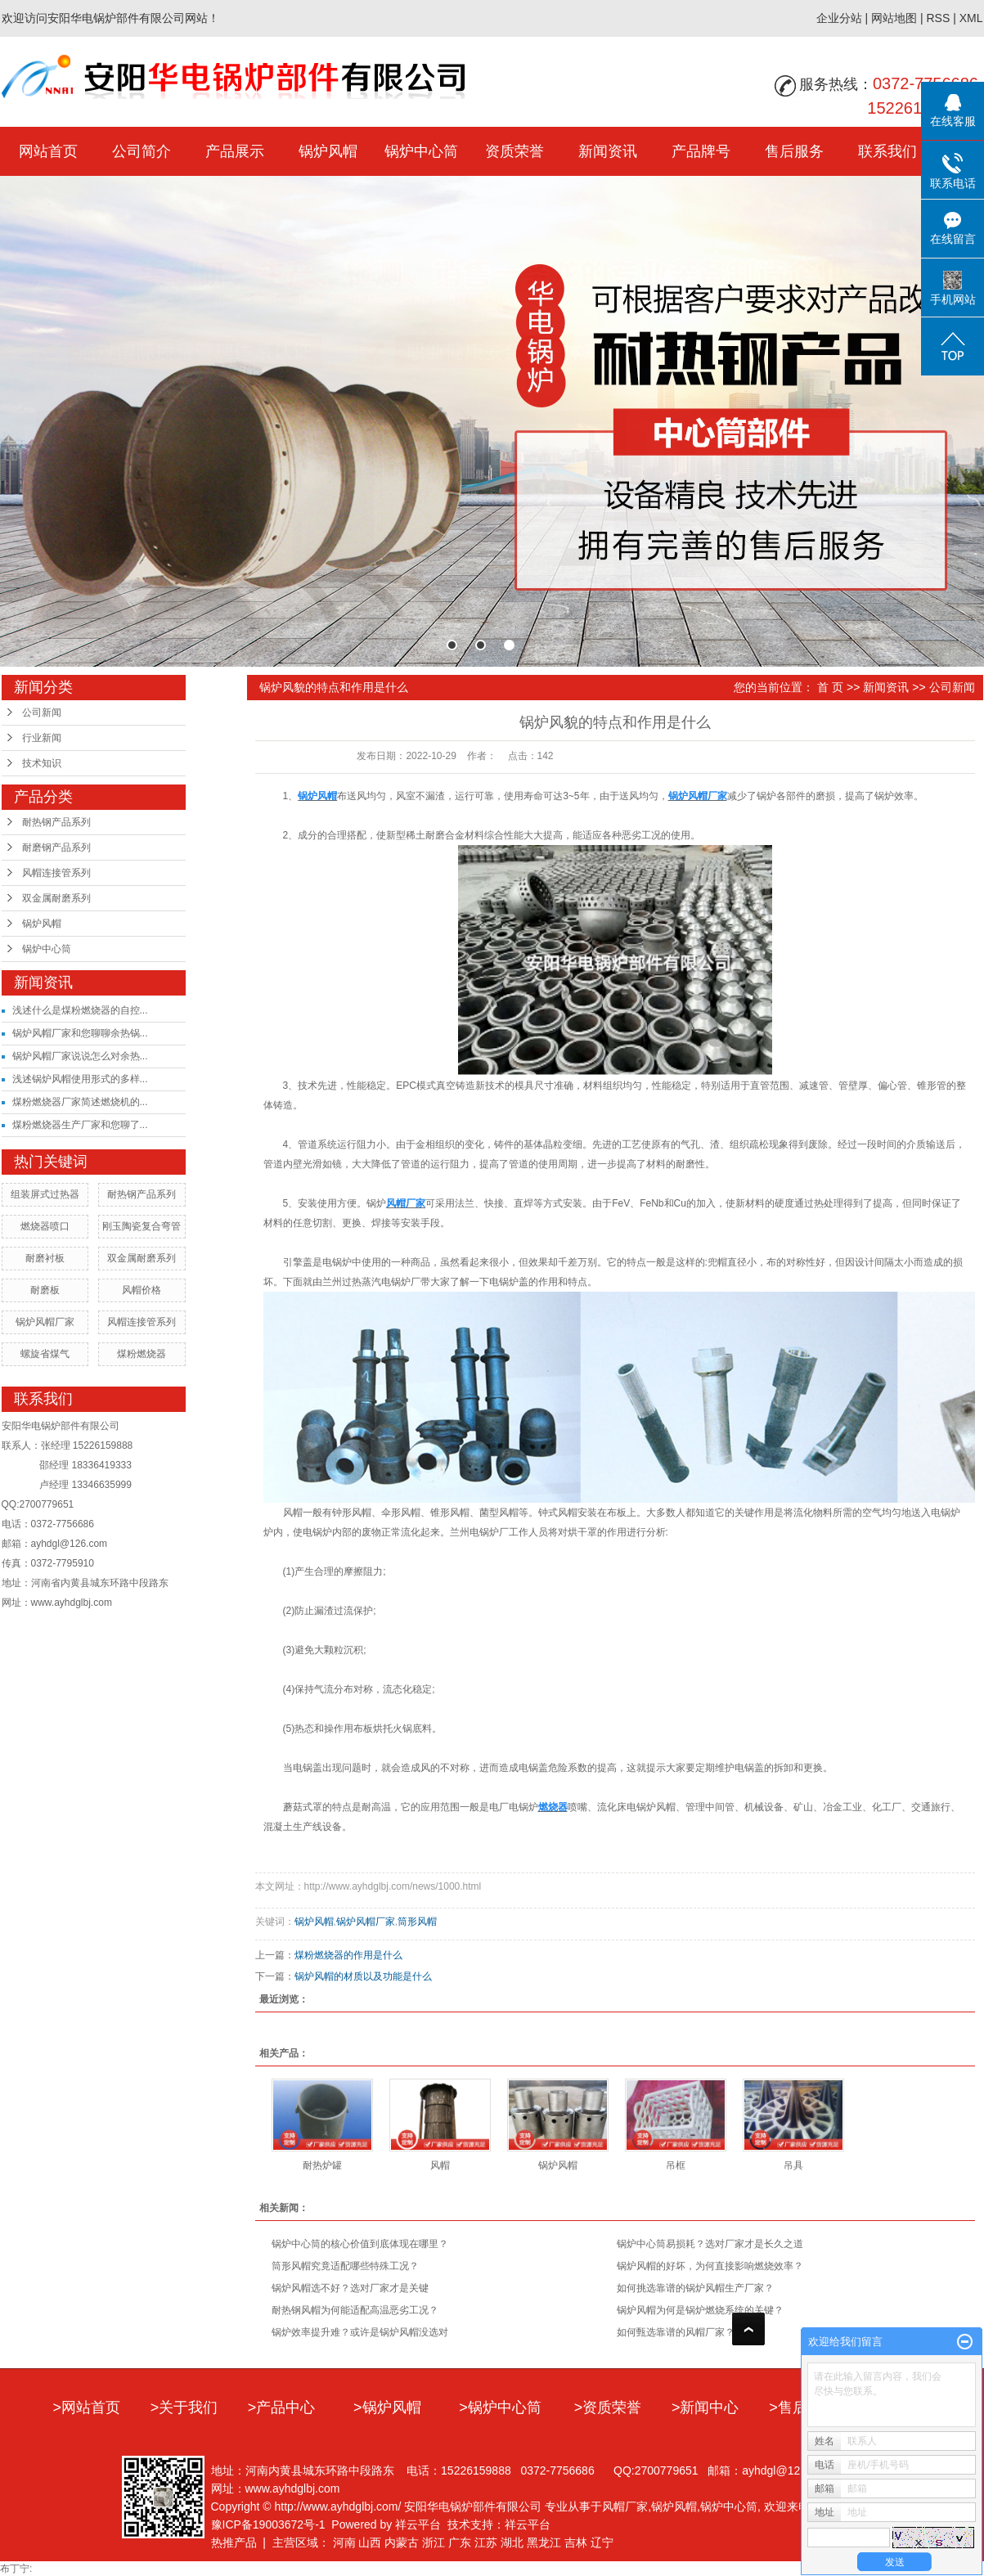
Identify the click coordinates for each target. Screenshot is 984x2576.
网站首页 (48, 151)
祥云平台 (418, 2524)
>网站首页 (86, 2407)
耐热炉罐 (322, 2165)
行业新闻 (41, 738)
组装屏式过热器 (45, 1194)
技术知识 (41, 763)
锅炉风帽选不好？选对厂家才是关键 (350, 2288)
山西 (369, 2542)
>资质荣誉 (608, 2407)
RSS (938, 18)
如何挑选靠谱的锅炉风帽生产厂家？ (695, 2288)
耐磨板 (45, 1290)
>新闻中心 (705, 2407)
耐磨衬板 (45, 1258)
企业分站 (839, 18)
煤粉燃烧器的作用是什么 (348, 1955)
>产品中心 (282, 2407)
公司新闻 (41, 712)
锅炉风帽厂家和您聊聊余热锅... (80, 1033)
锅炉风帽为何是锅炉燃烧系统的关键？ (700, 2310)
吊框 (675, 2165)
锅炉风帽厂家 (45, 1322)
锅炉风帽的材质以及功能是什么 (363, 1976)
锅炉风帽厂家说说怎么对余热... (80, 1056)
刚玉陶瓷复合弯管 (141, 1226)
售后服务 (794, 151)
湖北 (512, 2542)
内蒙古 (401, 2542)
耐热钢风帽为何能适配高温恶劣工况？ (355, 2310)
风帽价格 (141, 1290)
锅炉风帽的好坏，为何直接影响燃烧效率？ (710, 2266)
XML (971, 18)
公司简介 (141, 151)
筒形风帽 (417, 1921)
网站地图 (894, 18)
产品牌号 (701, 151)
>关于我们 (184, 2407)
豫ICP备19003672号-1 (268, 2524)
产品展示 (234, 151)
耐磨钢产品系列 (56, 847)
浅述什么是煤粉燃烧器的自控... (80, 1010)
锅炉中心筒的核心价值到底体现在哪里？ (360, 2244)
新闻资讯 (607, 151)
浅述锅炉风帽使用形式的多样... (80, 1079)
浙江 (433, 2542)
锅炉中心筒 (421, 151)
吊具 (793, 2165)
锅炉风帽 (328, 151)
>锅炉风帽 (387, 2407)
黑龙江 (544, 2542)
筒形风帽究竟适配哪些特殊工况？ (345, 2266)
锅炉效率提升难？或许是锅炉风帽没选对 (360, 2332)
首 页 (830, 687)
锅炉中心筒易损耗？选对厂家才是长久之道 (710, 2244)
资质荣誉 (514, 151)
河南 (344, 2542)
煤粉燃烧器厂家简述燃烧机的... (80, 1102)
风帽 (440, 2165)
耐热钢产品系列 (56, 822)
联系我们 (887, 151)
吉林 (575, 2542)
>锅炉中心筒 (500, 2407)
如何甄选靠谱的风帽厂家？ (676, 2332)
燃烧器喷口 (45, 1226)
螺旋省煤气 (45, 1354)
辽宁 (602, 2542)
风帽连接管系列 (56, 873)
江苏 (485, 2542)
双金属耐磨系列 (56, 898)
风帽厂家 (625, 2506)
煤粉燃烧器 (141, 1354)
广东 (459, 2542)
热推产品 (234, 2542)
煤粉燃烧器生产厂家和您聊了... (80, 1125)
